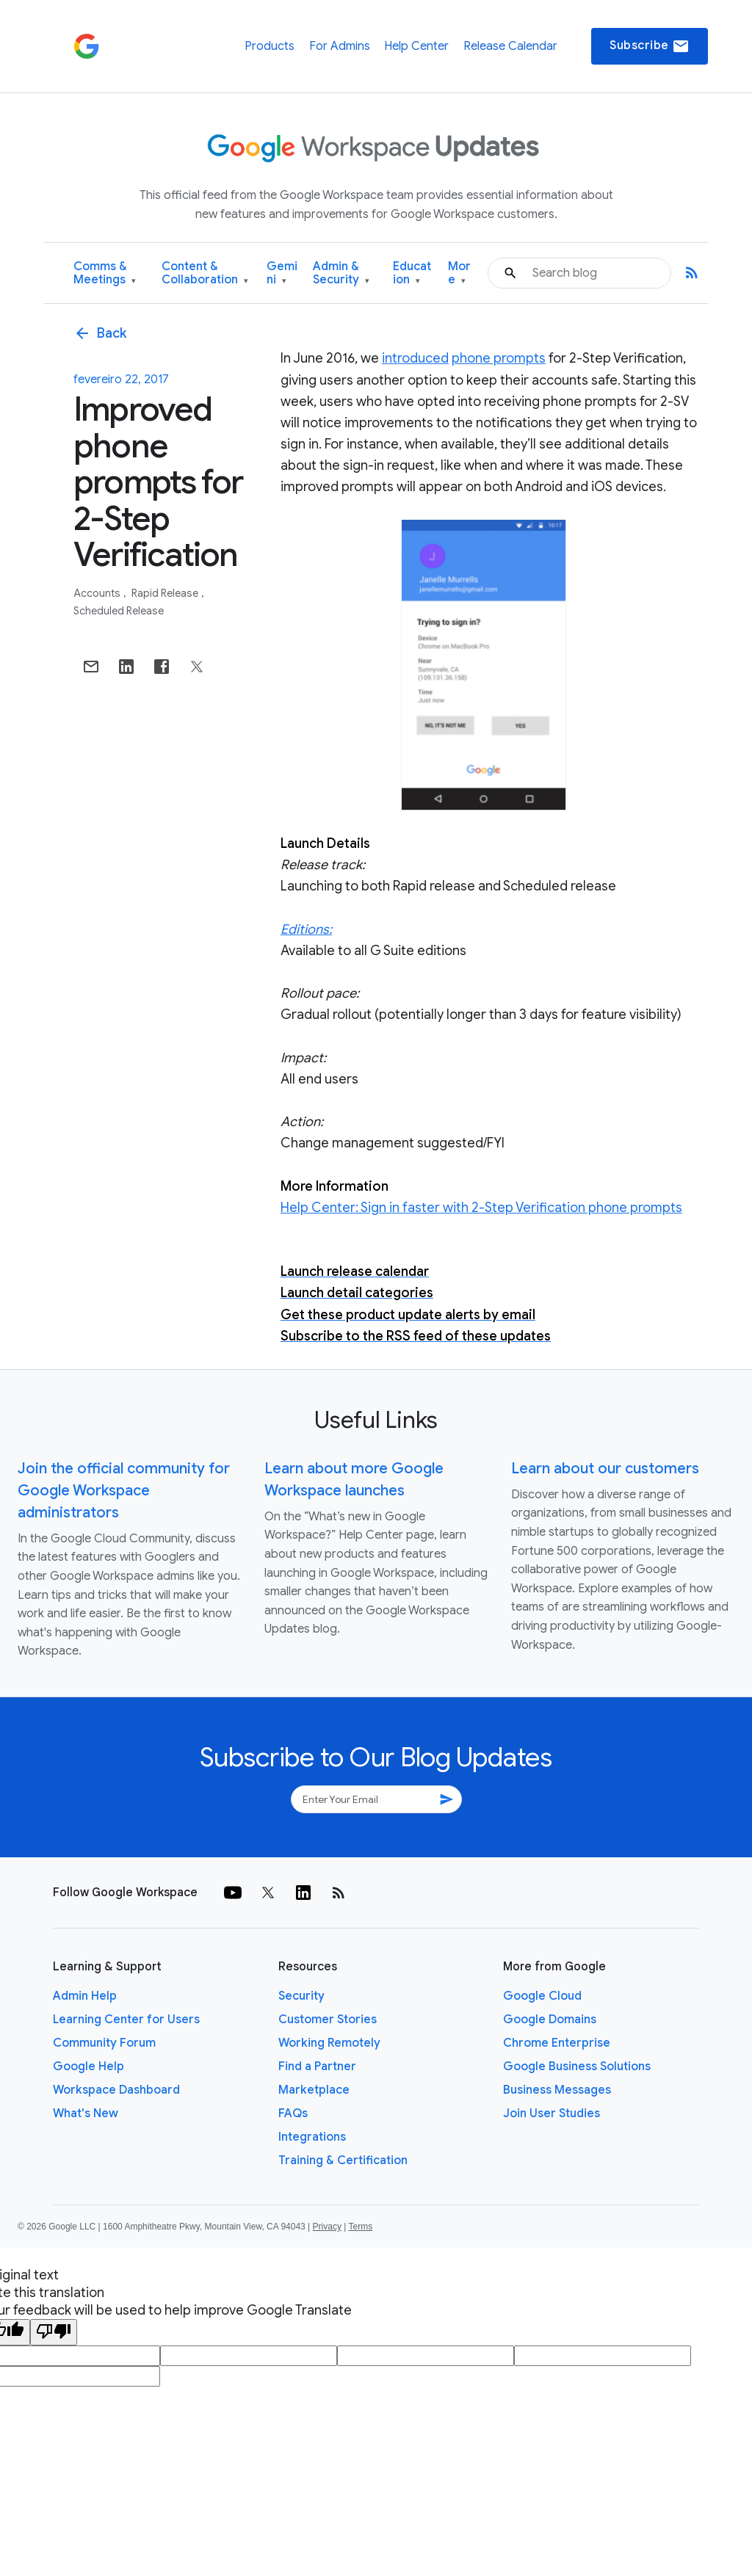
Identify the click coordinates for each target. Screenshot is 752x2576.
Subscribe (650, 46)
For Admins (339, 46)
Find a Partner (317, 2066)
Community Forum (104, 2043)
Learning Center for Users (126, 2019)
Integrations (312, 2137)
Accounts (98, 593)
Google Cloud (542, 1996)
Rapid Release (165, 593)
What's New (85, 2113)
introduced (415, 358)
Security (301, 1996)
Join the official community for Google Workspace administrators (124, 1490)
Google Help (88, 2066)
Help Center (416, 46)
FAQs (293, 2113)
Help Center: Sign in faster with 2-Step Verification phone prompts (481, 1208)
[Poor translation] (53, 2332)
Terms (360, 2226)
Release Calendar (510, 46)
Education (412, 273)
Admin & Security (341, 273)
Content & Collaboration (205, 273)
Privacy (327, 2226)
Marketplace (314, 2090)
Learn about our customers (605, 1468)
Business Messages (557, 2090)
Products (269, 46)
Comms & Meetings (104, 273)
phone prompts (499, 358)
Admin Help (85, 1996)
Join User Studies (551, 2113)
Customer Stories (327, 2019)
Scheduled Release (118, 610)
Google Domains (549, 2019)
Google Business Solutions (577, 2066)
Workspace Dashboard (116, 2090)
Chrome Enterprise (556, 2043)
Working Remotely (329, 2043)
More (459, 273)
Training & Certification (343, 2160)
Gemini (282, 273)
